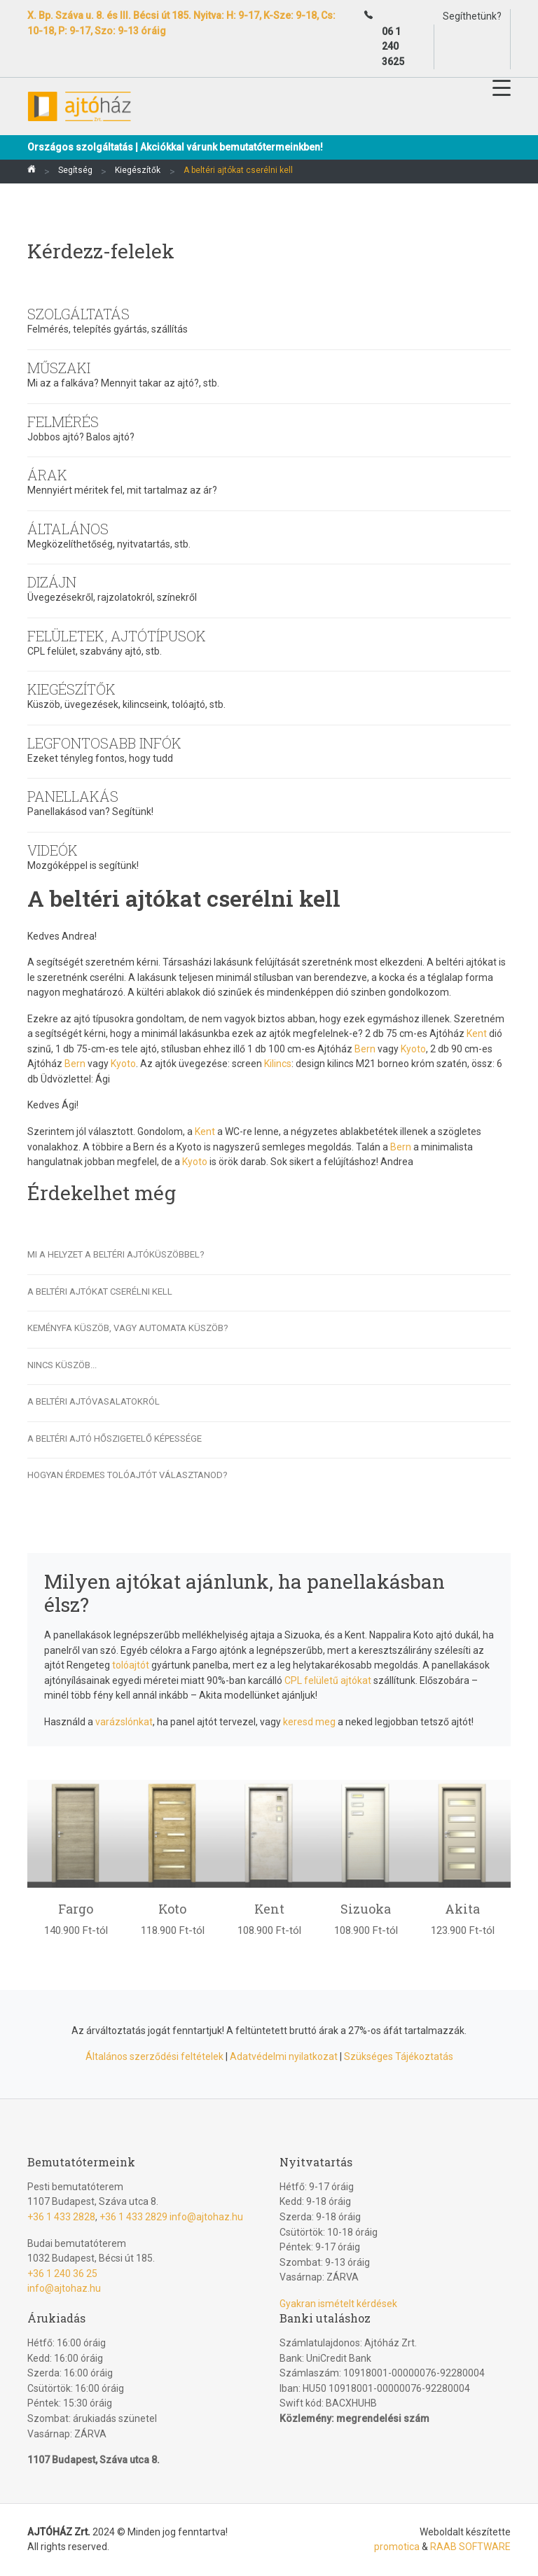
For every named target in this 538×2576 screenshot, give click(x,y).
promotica (397, 2546)
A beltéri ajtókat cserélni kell (99, 1291)
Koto (172, 1908)
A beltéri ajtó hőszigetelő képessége (114, 1438)
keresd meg (309, 1721)
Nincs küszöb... (62, 1365)
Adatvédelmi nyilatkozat (284, 2056)
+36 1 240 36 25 (62, 2273)
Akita (462, 1908)
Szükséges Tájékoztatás (398, 2056)
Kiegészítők (137, 170)
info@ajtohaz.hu (206, 2216)
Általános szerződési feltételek (154, 2056)
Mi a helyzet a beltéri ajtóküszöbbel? (116, 1254)
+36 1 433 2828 (61, 2216)
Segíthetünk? (472, 16)
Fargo (75, 1908)
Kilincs (277, 1063)
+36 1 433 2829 (133, 2216)
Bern (364, 1048)
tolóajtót (130, 1665)
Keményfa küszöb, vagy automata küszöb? (127, 1328)
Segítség (75, 170)
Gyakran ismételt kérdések (338, 2303)
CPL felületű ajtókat (327, 1680)
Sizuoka (365, 1908)
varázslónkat (124, 1721)
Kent (477, 1033)
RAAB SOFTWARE (470, 2546)
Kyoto (413, 1048)
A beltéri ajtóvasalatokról (93, 1401)
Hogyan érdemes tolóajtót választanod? (127, 1475)
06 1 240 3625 (393, 46)
